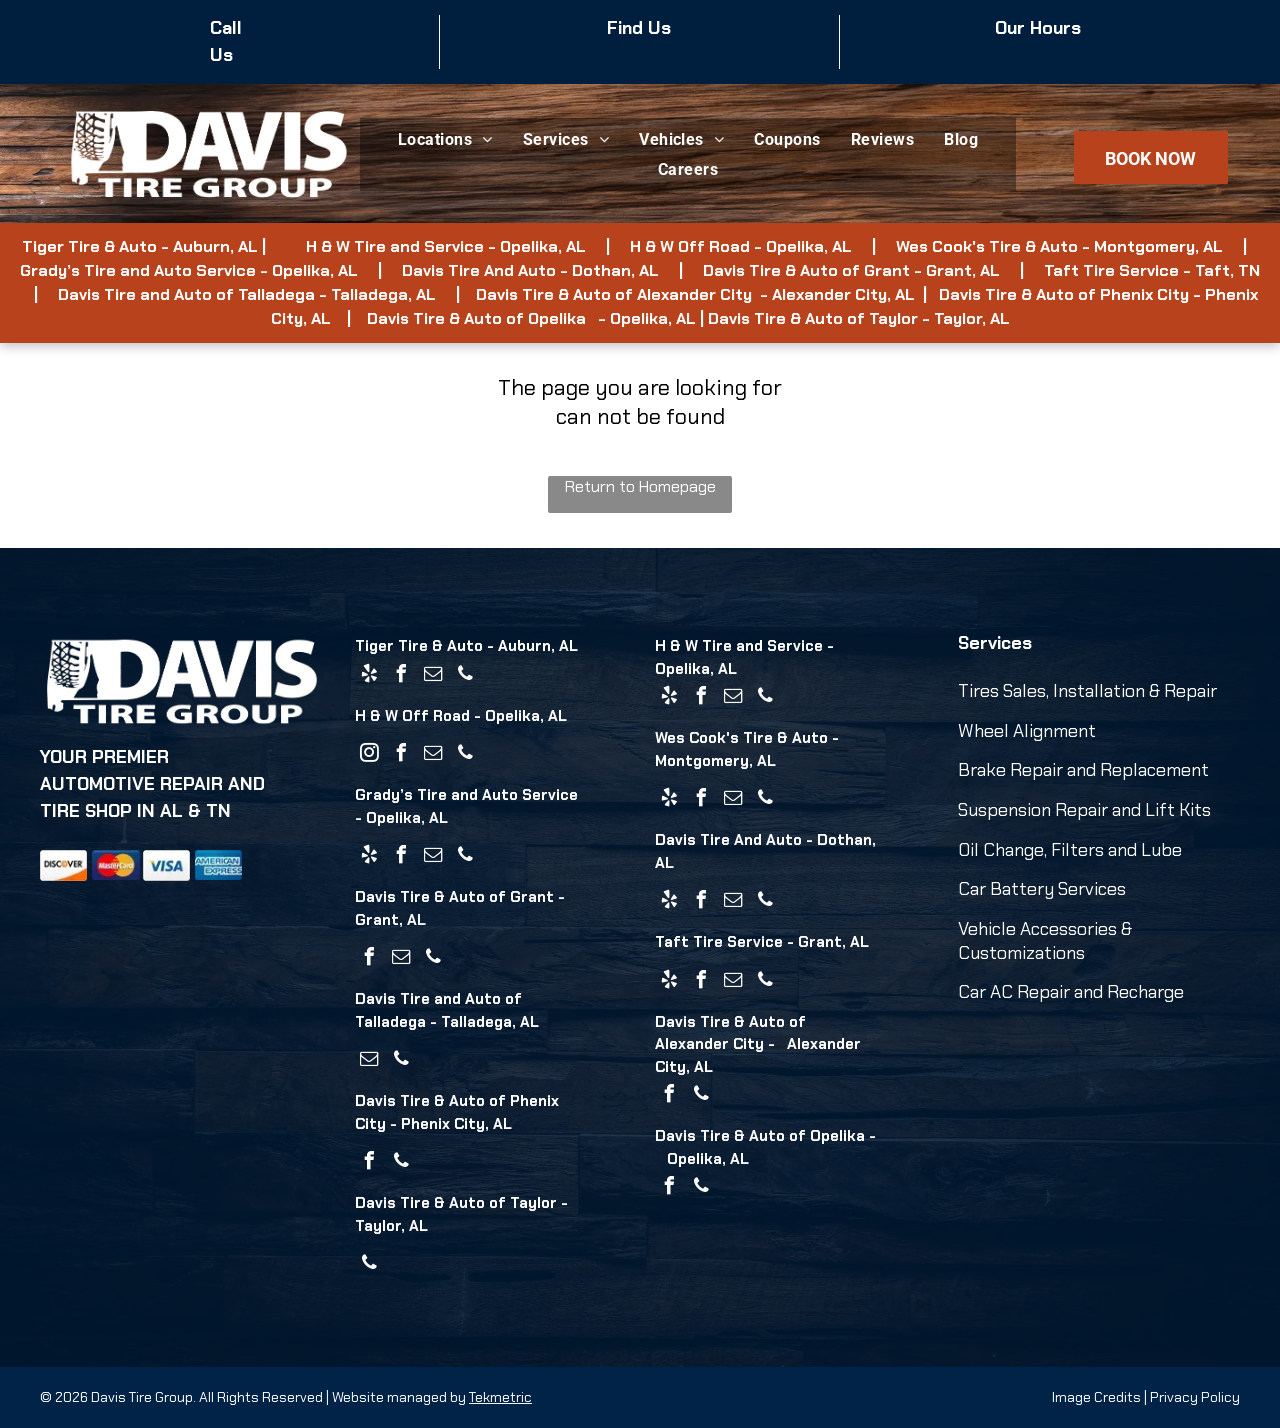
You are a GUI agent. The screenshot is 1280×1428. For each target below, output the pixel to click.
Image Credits (1096, 1397)
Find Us (639, 28)
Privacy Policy (1195, 1397)
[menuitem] (445, 139)
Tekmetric (500, 1397)
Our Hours (1038, 28)
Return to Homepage (640, 486)
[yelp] (369, 676)
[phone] (465, 676)
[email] (433, 676)
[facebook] (401, 676)
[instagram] (369, 755)
